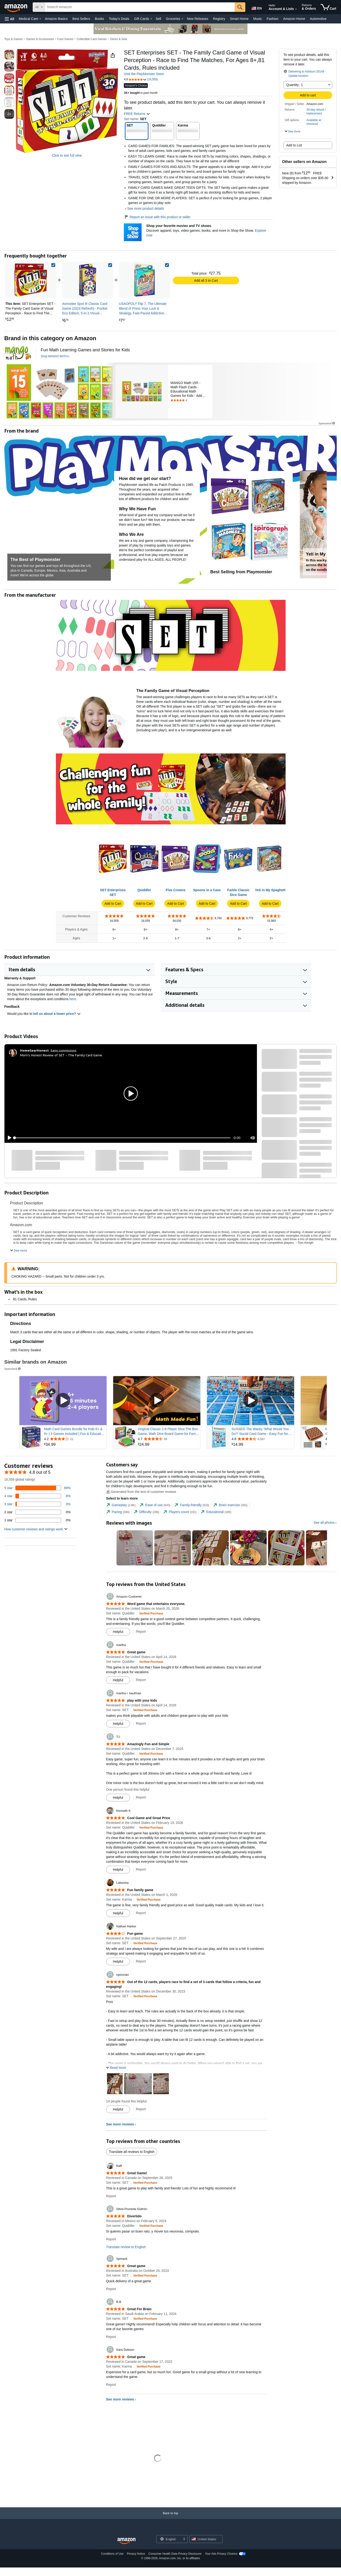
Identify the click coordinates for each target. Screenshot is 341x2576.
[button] (9, 18)
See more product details (145, 208)
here (72, 999)
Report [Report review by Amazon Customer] (141, 1631)
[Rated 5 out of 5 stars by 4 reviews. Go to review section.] (190, 400)
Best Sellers (81, 19)
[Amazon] (16, 7)
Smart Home (239, 19)
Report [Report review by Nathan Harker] (141, 1961)
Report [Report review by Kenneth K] (141, 1869)
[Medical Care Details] (40, 18)
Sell (158, 19)
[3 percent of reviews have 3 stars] (37, 1504)
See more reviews (120, 2124)
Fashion (272, 19)
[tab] (121, 1505)
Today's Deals (119, 19)
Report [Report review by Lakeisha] (141, 1913)
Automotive (318, 19)
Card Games (65, 39)
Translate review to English (126, 2247)
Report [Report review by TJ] (141, 1797)
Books (99, 19)
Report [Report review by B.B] (111, 2337)
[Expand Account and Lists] (296, 9)
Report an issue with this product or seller (157, 217)
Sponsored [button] (327, 423)
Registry (219, 19)
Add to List (294, 145)
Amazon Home (294, 19)
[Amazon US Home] (126, 2541)
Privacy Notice (136, 2553)
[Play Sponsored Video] (63, 1401)
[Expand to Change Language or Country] (184, 2539)
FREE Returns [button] (137, 114)
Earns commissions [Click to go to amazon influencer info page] (63, 1050)
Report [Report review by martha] (141, 1680)
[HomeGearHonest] (34, 1050)
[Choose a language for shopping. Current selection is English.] (168, 2539)
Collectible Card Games (92, 39)
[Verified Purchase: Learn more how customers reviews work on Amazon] (151, 1613)
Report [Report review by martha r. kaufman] (141, 1723)
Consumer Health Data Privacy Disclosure (175, 2553)
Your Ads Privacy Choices (221, 2553)
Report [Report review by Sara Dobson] (111, 2384)
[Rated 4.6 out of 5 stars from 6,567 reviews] (262, 1439)
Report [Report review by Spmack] (111, 2289)
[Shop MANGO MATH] (55, 356)
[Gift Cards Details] (151, 18)
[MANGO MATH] (17, 353)
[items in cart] (328, 7)
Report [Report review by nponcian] (141, 2109)
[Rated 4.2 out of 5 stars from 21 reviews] (75, 1439)
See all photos (324, 1522)
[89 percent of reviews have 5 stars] (37, 1488)
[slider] (122, 1137)
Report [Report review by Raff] (111, 2196)
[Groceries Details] (182, 18)
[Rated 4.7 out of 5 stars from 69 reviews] (168, 1439)
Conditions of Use (112, 2553)
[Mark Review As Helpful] (118, 1631)
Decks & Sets (118, 39)
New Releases (197, 19)
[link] (87, 280)
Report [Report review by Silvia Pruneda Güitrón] (111, 2239)
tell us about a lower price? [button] (57, 1014)
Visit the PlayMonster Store (144, 74)
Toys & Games (13, 39)
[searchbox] (140, 7)
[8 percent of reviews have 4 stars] (37, 1496)
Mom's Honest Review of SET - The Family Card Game (61, 1055)
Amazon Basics (56, 19)
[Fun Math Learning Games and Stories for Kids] (85, 350)
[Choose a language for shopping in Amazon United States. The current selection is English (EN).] (256, 7)
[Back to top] (170, 2517)
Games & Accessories (40, 39)
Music (257, 19)
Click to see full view (67, 155)
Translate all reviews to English (131, 2152)
